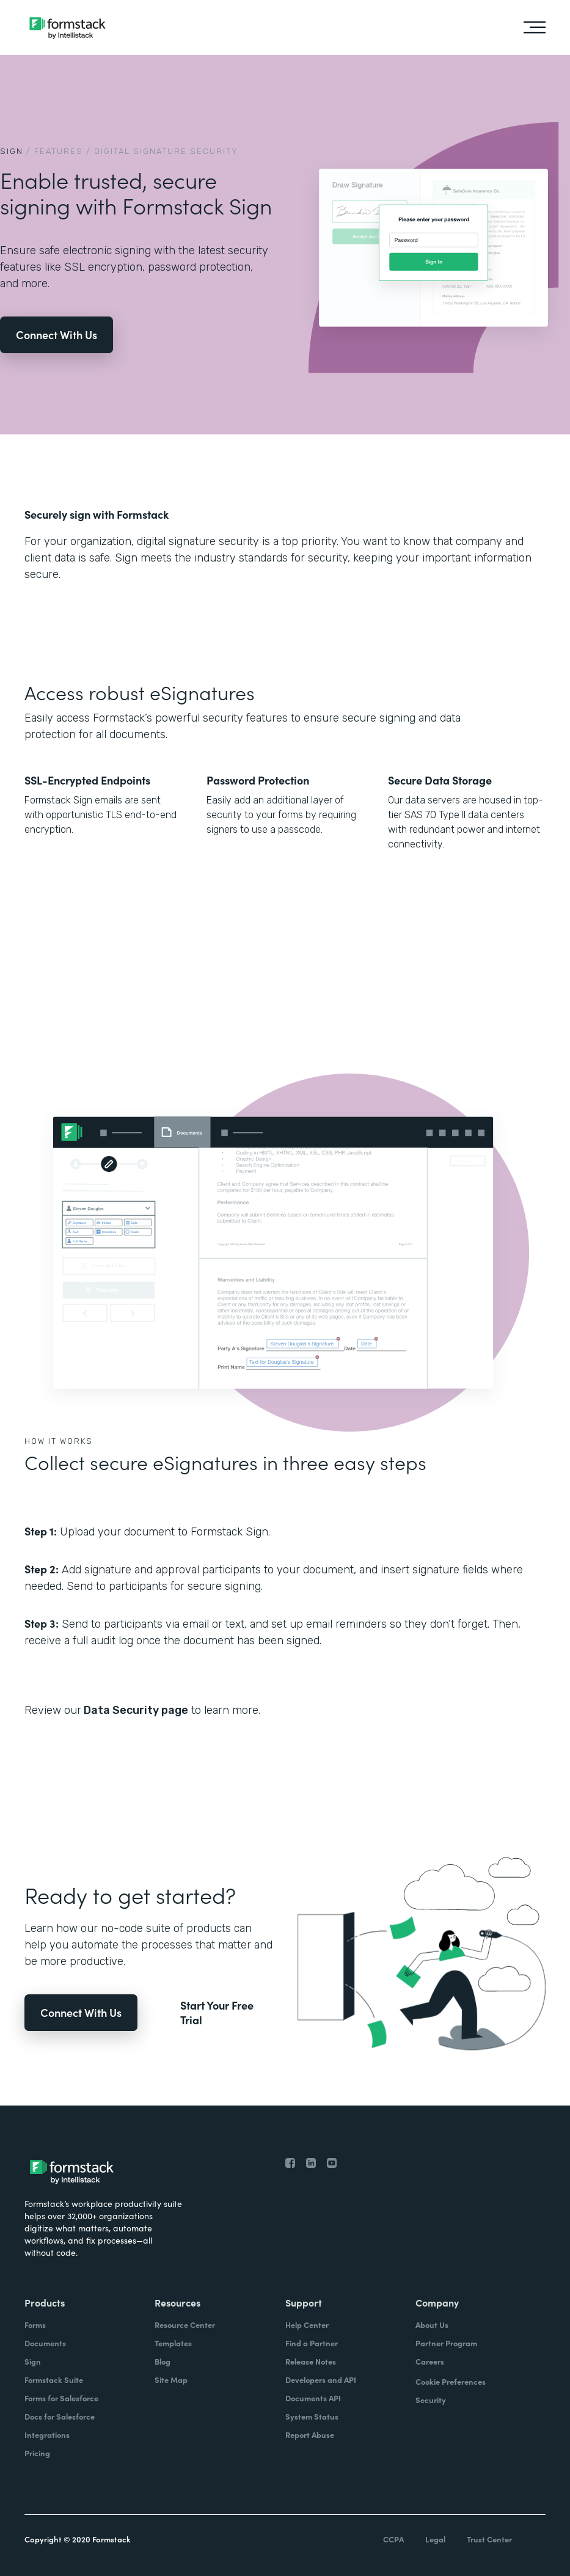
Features (58, 151)
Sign (11, 151)
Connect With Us (56, 334)
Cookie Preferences (450, 2381)
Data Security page (134, 1710)
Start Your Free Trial (217, 2012)
